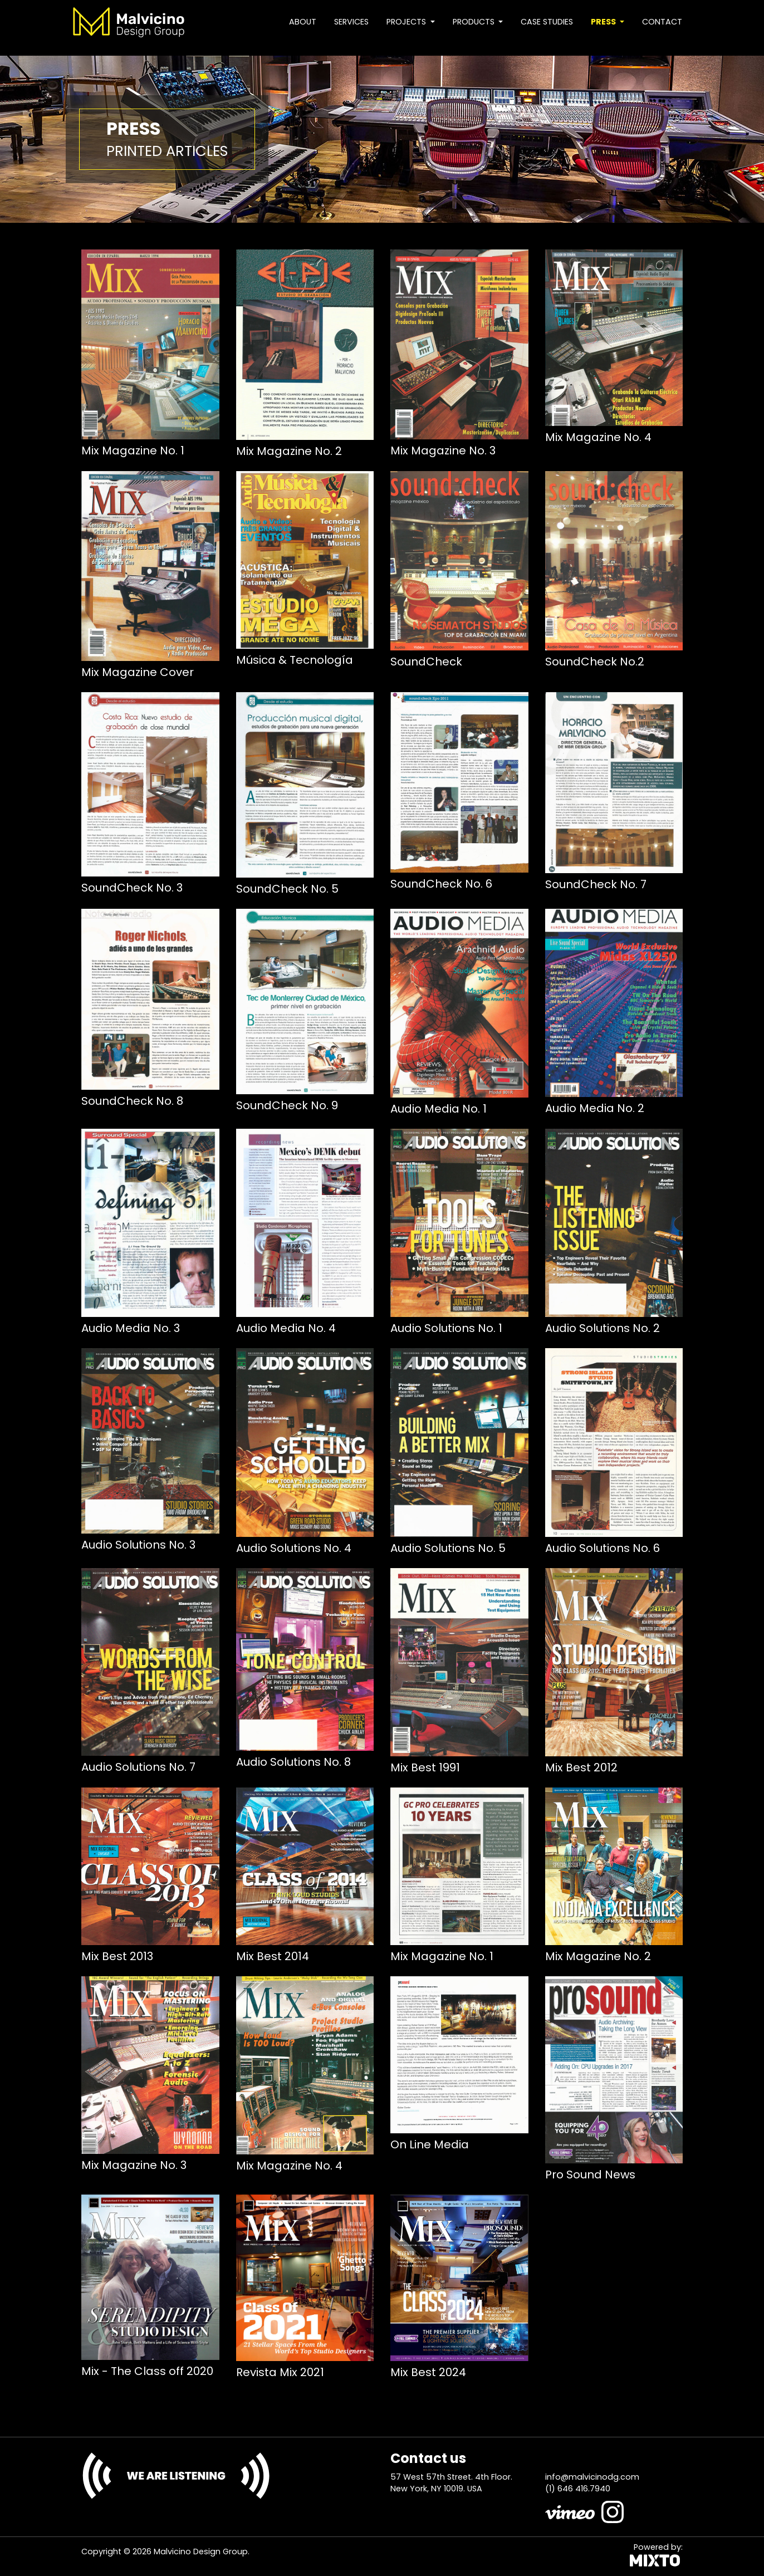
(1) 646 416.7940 (577, 2488)
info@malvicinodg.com (592, 2476)
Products (475, 21)
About (302, 21)
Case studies (547, 21)
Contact (662, 21)
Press (604, 21)
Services (351, 21)
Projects (407, 21)
